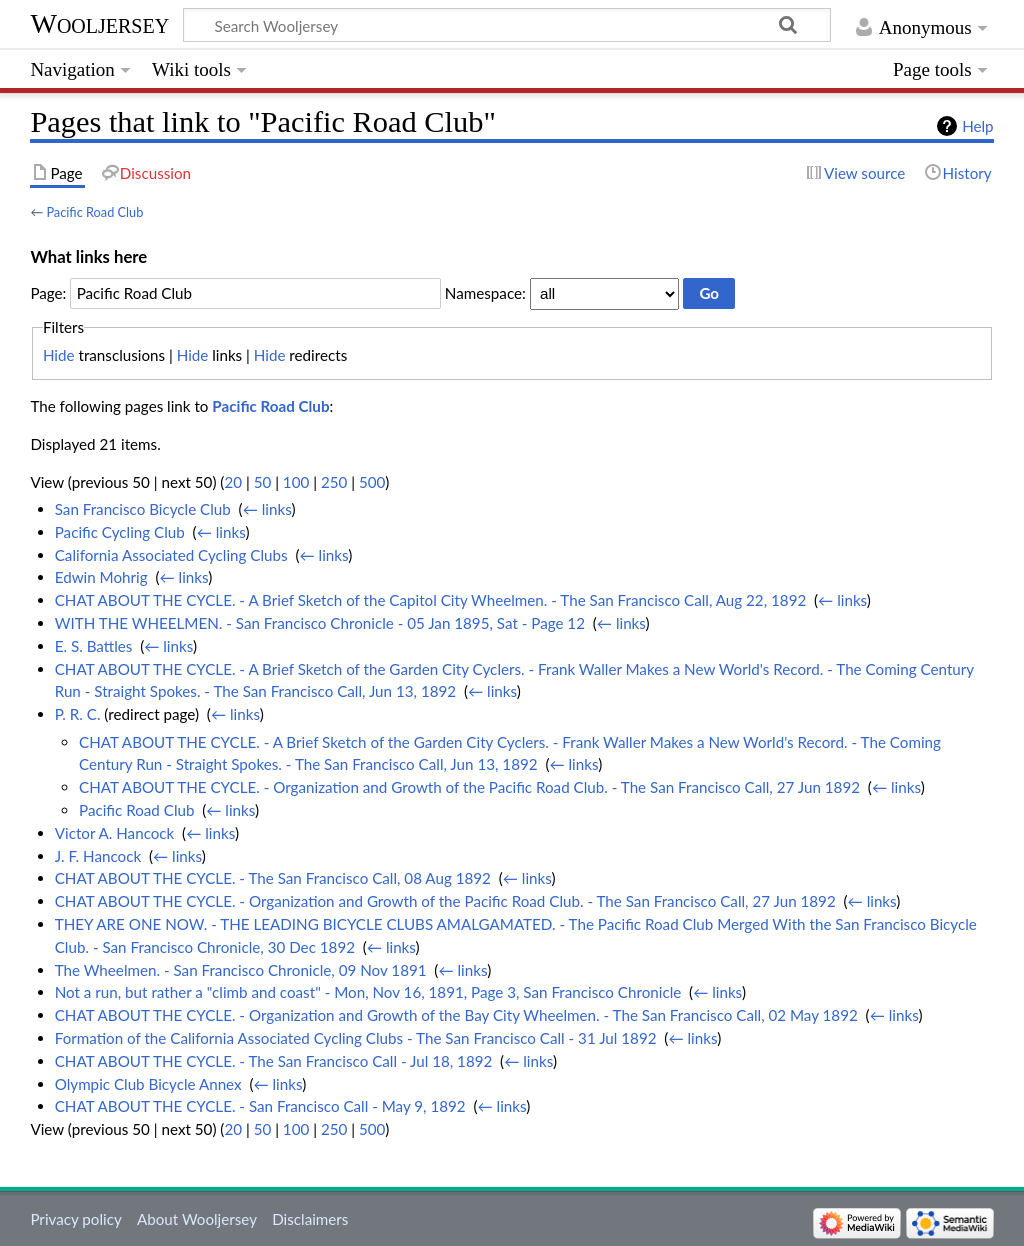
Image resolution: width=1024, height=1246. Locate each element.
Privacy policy (75, 1219)
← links (267, 509)
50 (263, 482)
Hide (59, 355)
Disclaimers (310, 1219)
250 (334, 482)
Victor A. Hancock (115, 833)
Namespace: (485, 293)
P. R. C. (78, 714)
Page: (48, 293)
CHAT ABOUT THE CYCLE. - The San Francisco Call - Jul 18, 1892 (274, 1061)
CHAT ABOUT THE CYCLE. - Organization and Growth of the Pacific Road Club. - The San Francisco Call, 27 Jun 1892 (469, 787)
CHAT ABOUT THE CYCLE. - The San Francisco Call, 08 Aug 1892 (273, 878)
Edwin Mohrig (101, 577)
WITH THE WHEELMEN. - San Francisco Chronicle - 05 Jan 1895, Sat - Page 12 (320, 623)
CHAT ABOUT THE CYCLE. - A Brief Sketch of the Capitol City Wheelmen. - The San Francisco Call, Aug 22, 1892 (431, 600)
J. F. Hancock (98, 856)
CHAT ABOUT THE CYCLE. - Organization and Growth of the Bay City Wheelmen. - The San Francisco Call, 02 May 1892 (456, 1015)
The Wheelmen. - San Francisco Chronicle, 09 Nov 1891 (241, 970)
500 (372, 482)
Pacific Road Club (94, 212)
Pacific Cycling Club (120, 532)
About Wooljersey (197, 1219)
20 (233, 482)
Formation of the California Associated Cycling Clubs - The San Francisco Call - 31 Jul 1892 (356, 1038)
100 (296, 482)
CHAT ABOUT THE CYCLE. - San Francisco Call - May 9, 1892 (260, 1106)
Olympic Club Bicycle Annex (148, 1084)
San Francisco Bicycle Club (143, 509)
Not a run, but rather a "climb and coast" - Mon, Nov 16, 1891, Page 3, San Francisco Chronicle (368, 992)
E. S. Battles (94, 646)
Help (977, 126)
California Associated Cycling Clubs (171, 555)
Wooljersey (99, 23)
